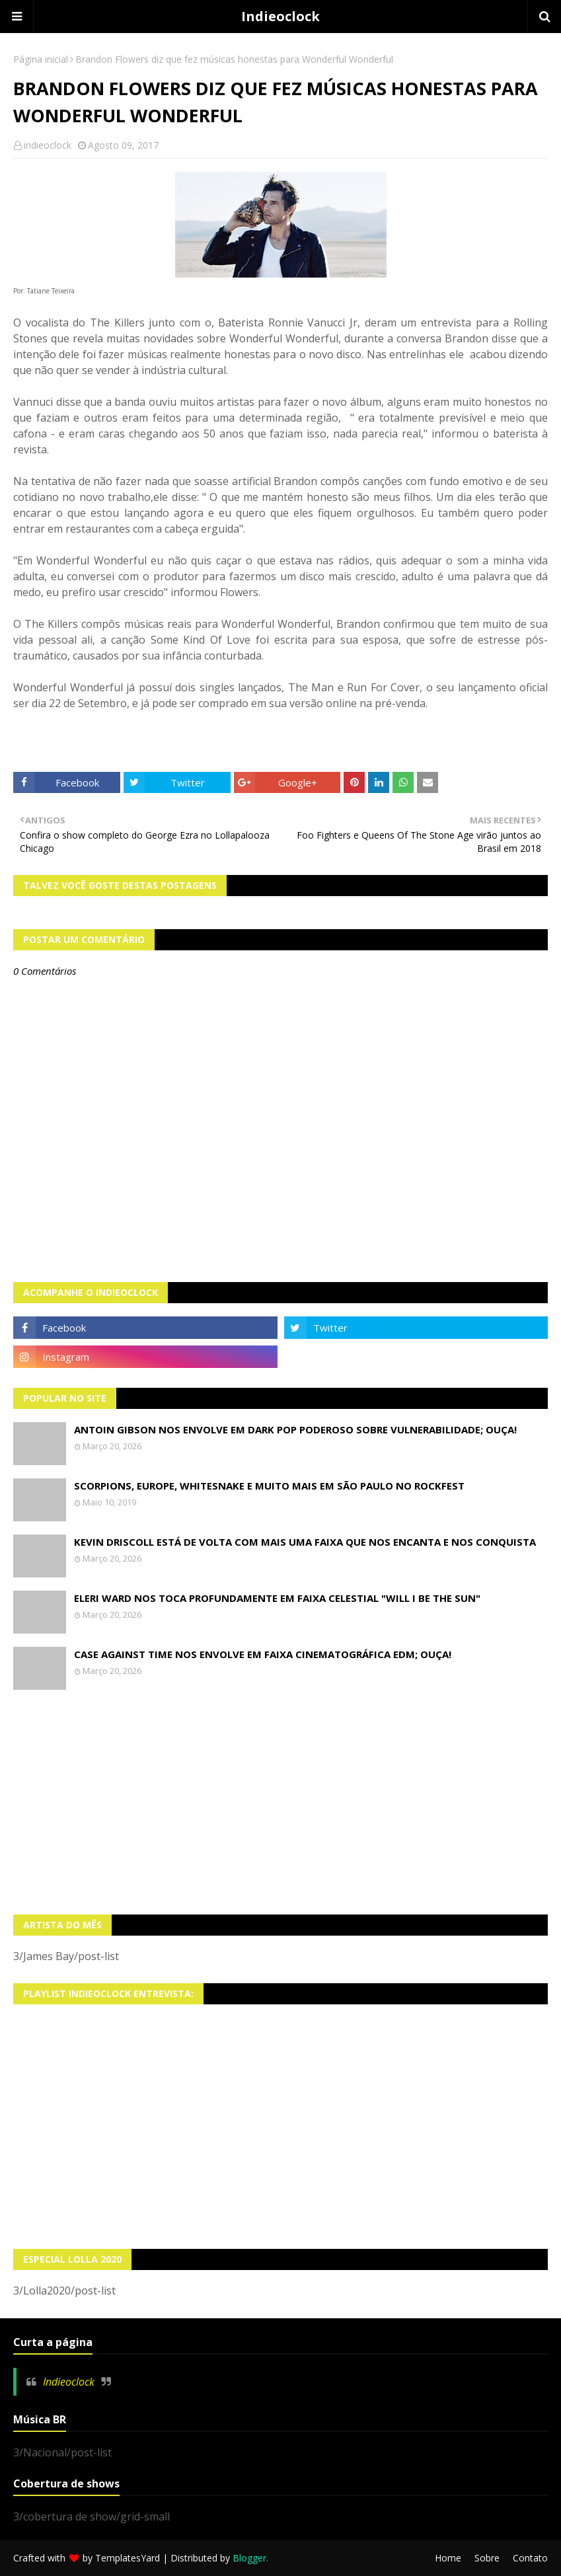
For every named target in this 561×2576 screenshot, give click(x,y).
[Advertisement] (280, 1802)
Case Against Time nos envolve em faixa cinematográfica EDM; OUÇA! (262, 1654)
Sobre (487, 2558)
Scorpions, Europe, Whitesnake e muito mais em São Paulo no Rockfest (269, 1485)
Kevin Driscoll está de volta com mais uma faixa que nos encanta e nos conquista (305, 1541)
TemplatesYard (127, 2558)
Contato (530, 2558)
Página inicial (40, 59)
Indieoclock (280, 16)
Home (448, 2558)
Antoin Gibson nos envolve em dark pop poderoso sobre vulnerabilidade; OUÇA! (295, 1429)
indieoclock (47, 145)
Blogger (249, 2558)
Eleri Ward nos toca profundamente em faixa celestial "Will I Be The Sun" (277, 1598)
